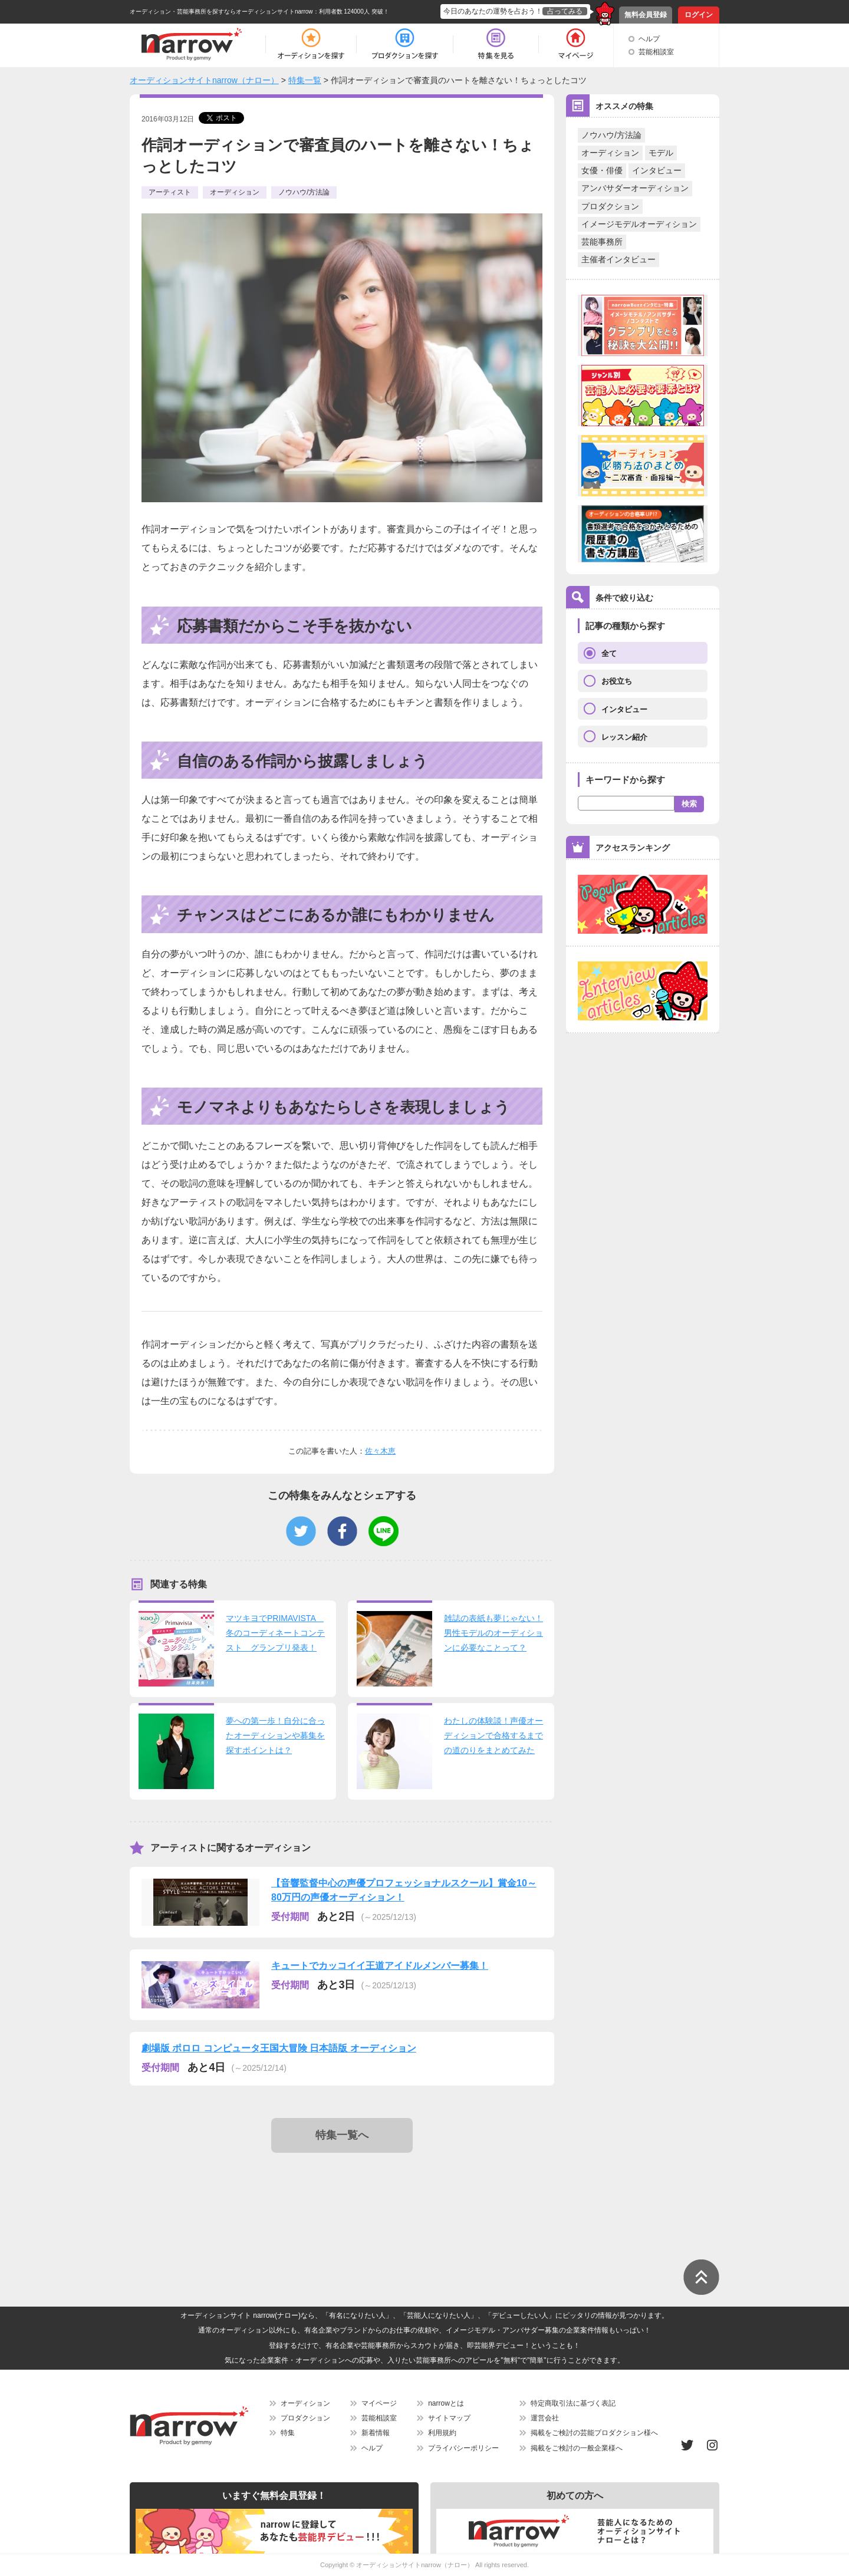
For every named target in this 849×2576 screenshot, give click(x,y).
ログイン (699, 15)
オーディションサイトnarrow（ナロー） (414, 2564)
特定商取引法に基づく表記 (573, 2403)
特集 (288, 2433)
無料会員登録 (645, 15)
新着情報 (375, 2433)
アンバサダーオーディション (635, 188)
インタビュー (657, 170)
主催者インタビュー (618, 259)
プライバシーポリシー (463, 2448)
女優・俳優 (602, 170)
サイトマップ (449, 2418)
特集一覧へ (341, 2135)
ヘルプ (649, 39)
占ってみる (565, 11)
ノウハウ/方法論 (611, 135)
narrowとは (446, 2403)
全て (609, 653)
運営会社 (545, 2418)
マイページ (379, 2403)
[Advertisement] (344, 2198)
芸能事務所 (602, 241)
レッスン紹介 (624, 737)
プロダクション (610, 206)
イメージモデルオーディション (639, 224)
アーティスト (170, 192)
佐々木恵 (380, 1451)
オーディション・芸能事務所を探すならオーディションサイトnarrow (221, 11)
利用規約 (442, 2433)
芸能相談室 (656, 52)
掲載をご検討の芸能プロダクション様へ (594, 2433)
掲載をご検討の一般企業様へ (577, 2448)
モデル (661, 152)
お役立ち (616, 681)
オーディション (610, 152)
